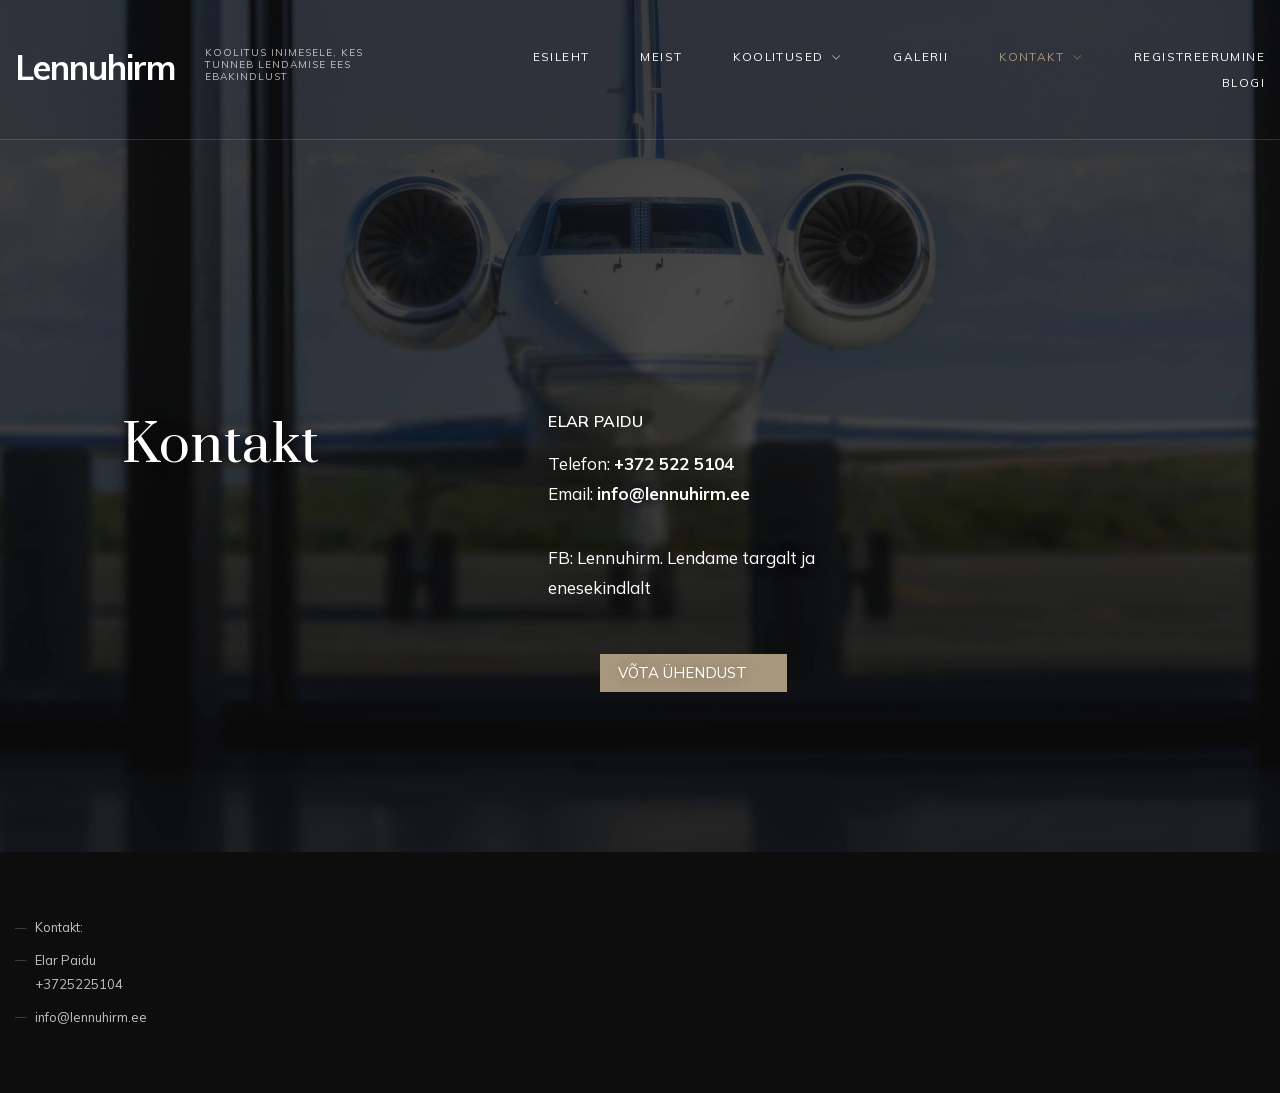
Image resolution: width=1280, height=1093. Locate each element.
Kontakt (1031, 56)
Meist (661, 56)
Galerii (920, 56)
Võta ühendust (682, 672)
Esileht (561, 56)
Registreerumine (1199, 56)
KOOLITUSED (778, 56)
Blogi (1243, 82)
